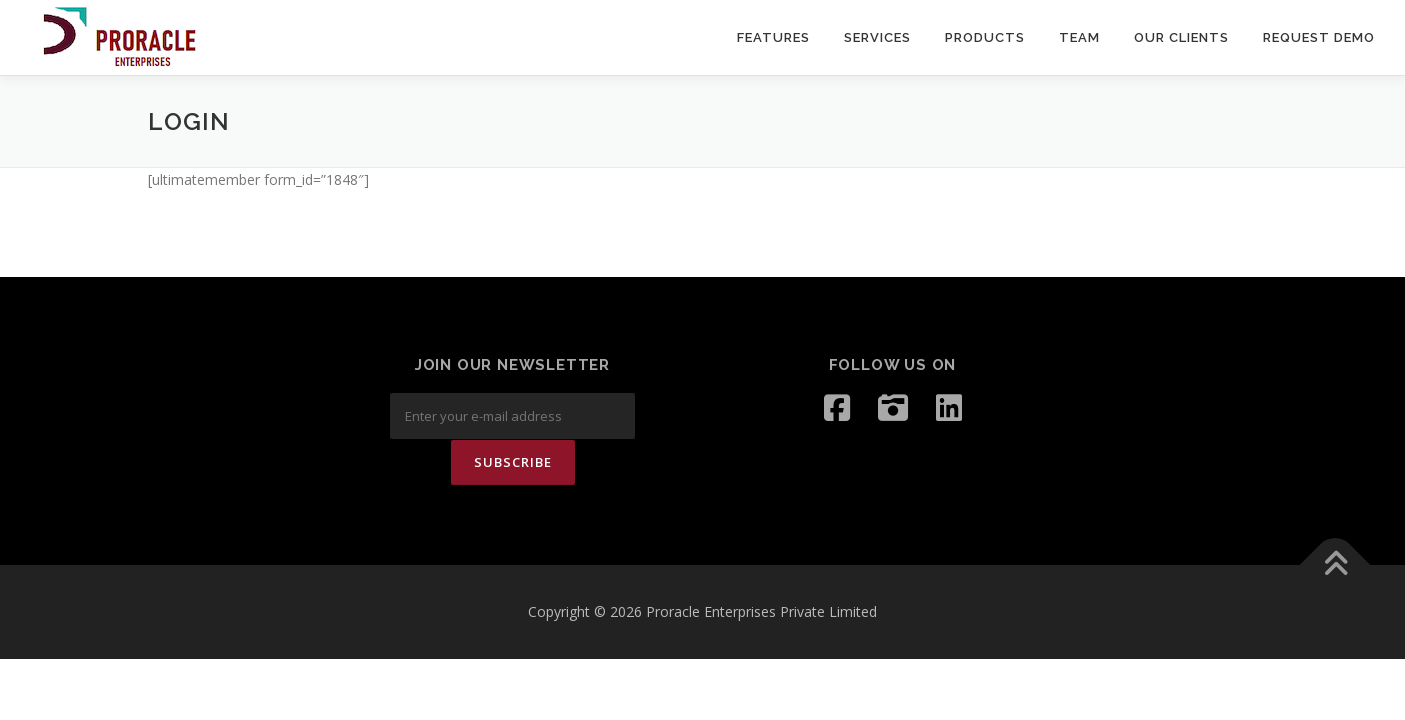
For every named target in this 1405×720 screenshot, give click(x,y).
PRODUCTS (985, 37)
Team (1079, 37)
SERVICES (877, 37)
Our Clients (1181, 37)
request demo (1319, 37)
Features (773, 37)
